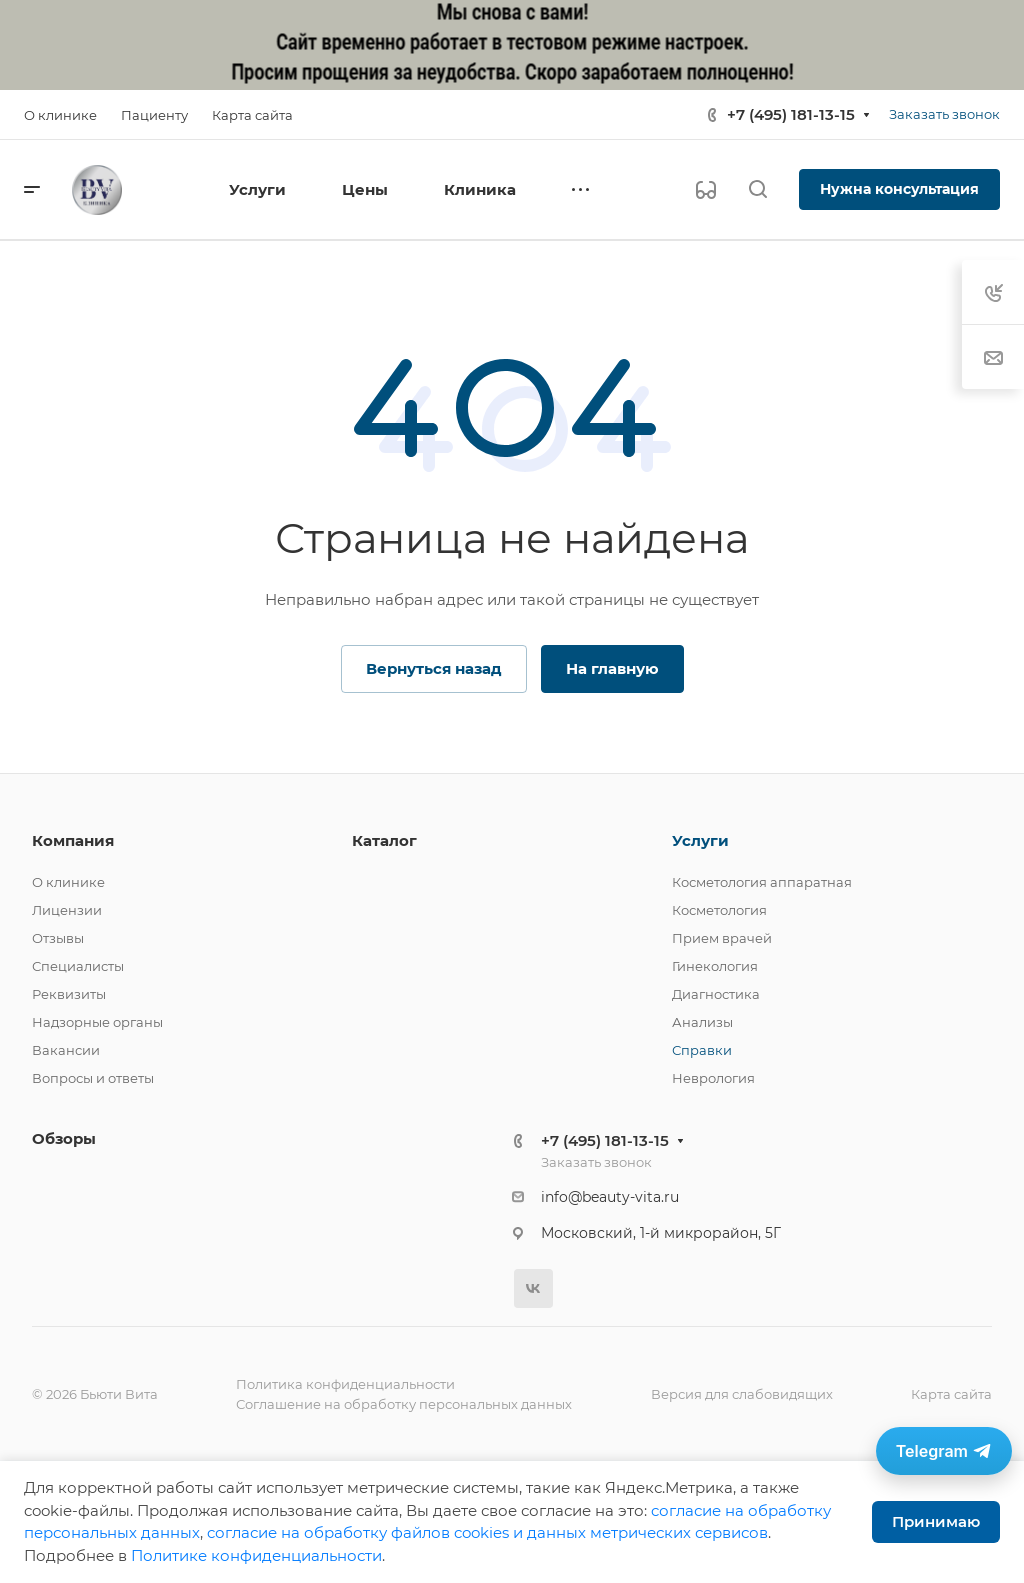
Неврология (713, 1078)
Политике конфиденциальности (256, 1555)
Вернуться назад (434, 668)
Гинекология (715, 966)
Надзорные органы (97, 1022)
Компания (73, 840)
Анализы (702, 1022)
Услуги (700, 840)
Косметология (719, 910)
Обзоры (64, 1138)
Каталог (384, 840)
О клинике (68, 882)
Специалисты (78, 966)
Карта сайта (951, 1394)
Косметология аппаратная (762, 882)
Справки (702, 1050)
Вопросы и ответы (93, 1078)
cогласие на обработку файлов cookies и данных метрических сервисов (487, 1532)
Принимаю (936, 1521)
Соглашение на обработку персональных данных (404, 1404)
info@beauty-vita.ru (610, 1197)
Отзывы (58, 938)
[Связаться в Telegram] (944, 1451)
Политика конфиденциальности (345, 1384)
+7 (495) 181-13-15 (791, 114)
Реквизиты (69, 994)
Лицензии (67, 910)
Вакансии (66, 1050)
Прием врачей (722, 938)
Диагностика (716, 994)
